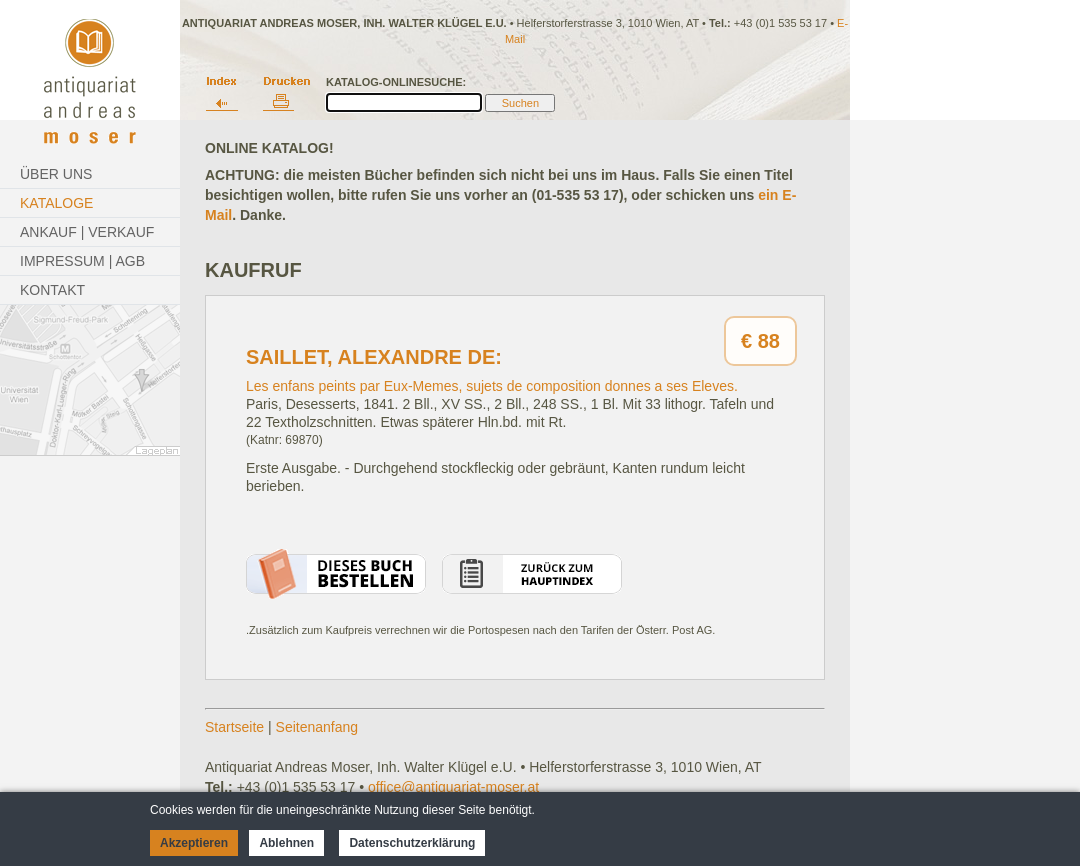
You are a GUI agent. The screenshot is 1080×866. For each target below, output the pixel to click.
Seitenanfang (317, 727)
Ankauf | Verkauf (87, 232)
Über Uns (56, 174)
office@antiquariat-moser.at (453, 787)
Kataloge (56, 203)
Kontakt (52, 290)
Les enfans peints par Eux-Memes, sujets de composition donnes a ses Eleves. (492, 386)
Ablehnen (286, 843)
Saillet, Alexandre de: (374, 357)
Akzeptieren (194, 843)
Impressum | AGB (82, 261)
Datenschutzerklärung (412, 843)
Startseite (234, 727)
